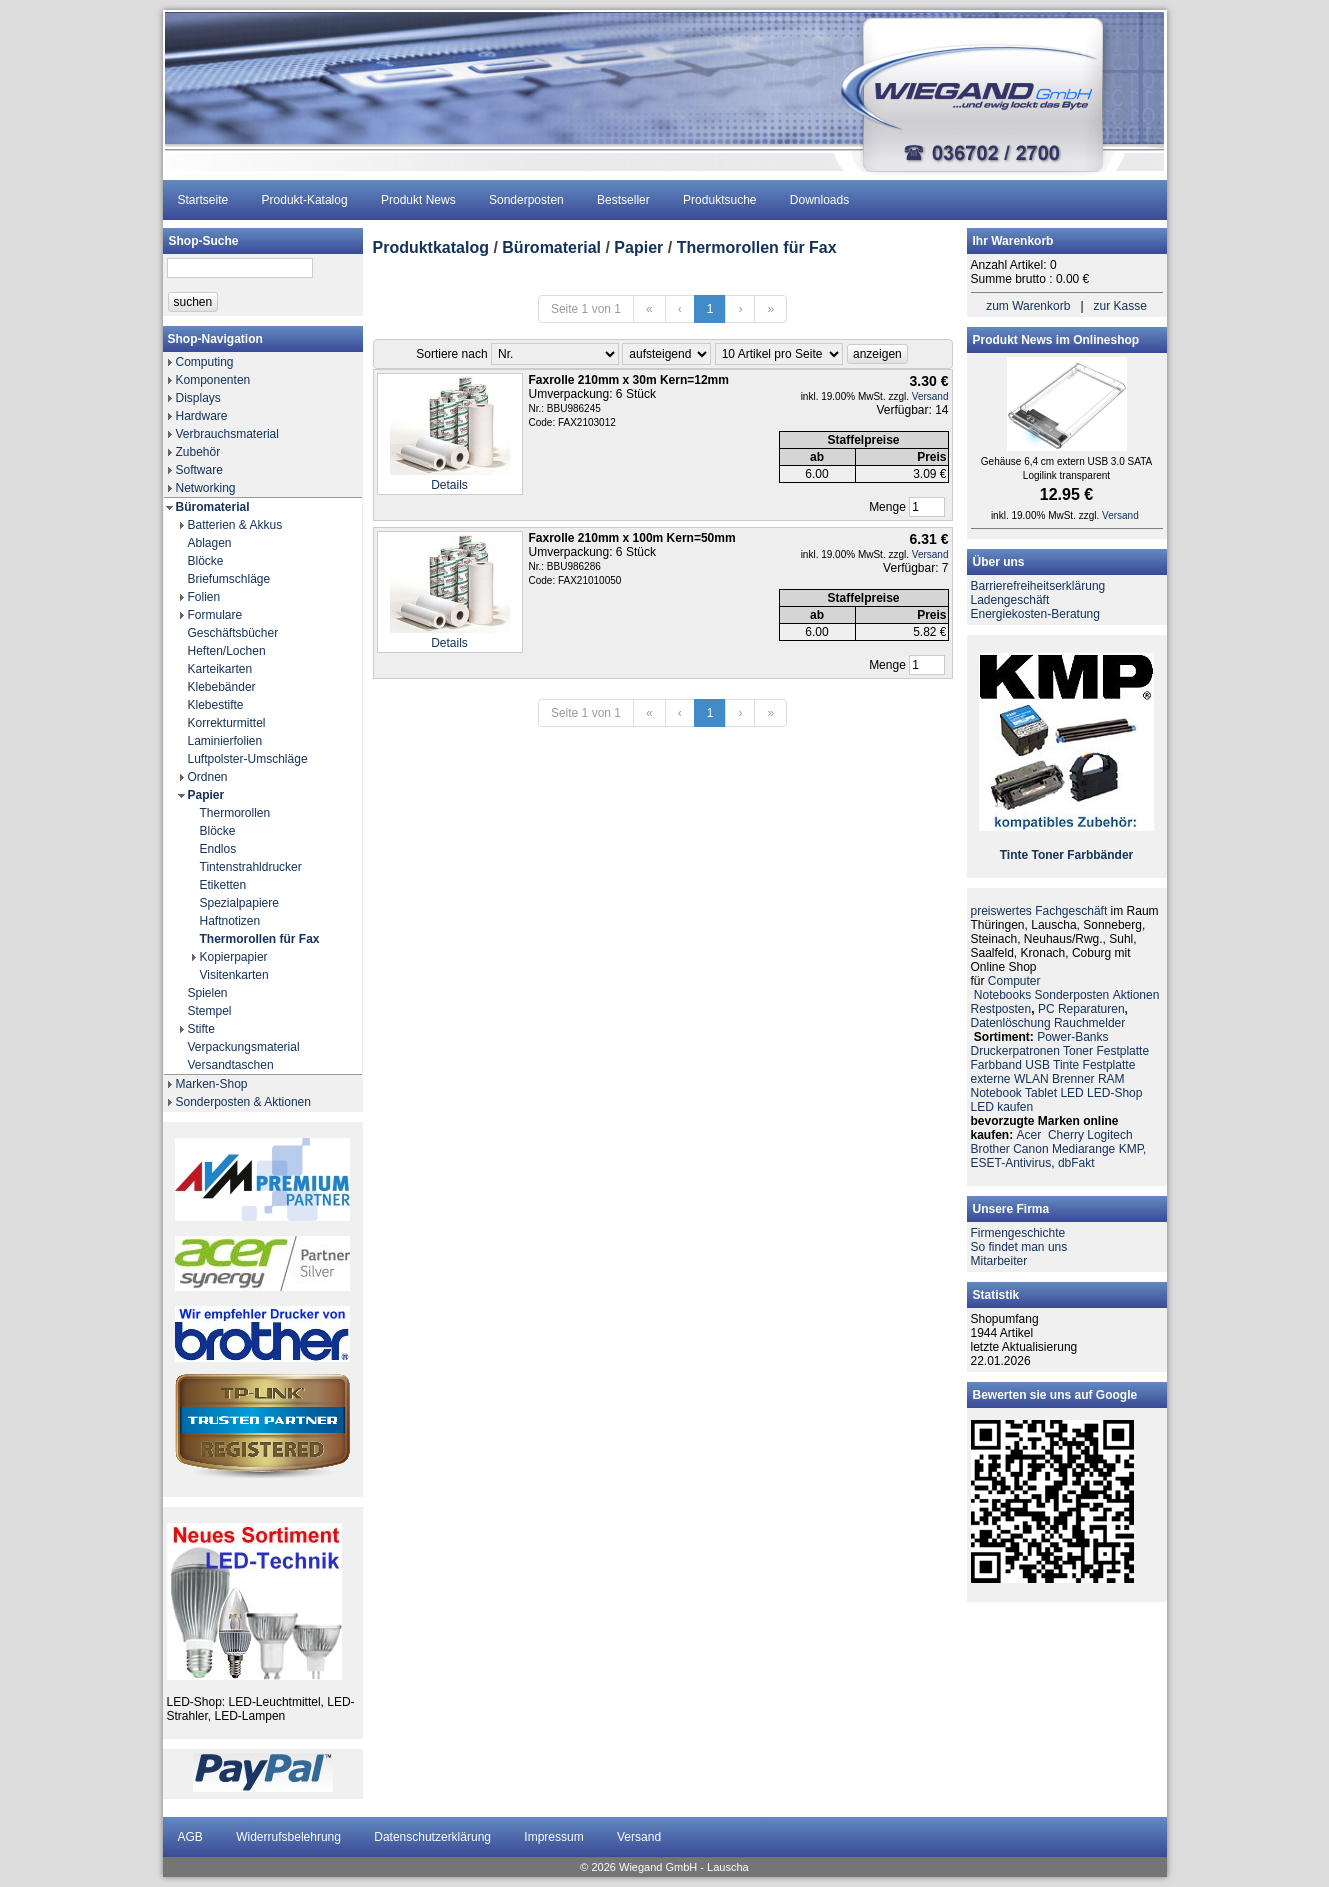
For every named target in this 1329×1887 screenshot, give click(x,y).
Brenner (1073, 1079)
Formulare (215, 615)
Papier (206, 795)
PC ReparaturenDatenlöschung (1049, 1016)
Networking (206, 488)
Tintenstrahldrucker (251, 867)
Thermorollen (235, 813)
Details (449, 485)
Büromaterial (213, 507)
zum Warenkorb (1028, 306)
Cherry (1066, 1135)
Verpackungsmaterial (244, 1047)
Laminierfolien (225, 741)
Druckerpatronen (1015, 1051)
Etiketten (223, 885)
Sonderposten (526, 200)
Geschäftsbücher (233, 633)
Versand (930, 396)
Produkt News (418, 200)
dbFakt (1076, 1163)
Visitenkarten (234, 975)
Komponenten (213, 380)
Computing (205, 362)
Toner (1047, 855)
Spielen (208, 993)
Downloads (819, 200)
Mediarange (1083, 1149)
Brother (990, 1149)
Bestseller (623, 200)
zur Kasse (1120, 306)
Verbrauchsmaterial (227, 434)
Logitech (1109, 1135)
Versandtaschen (231, 1065)
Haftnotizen (230, 921)
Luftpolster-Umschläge (248, 759)
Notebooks (1002, 995)
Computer (1014, 981)
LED (1071, 1093)
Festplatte (1122, 1051)
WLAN (1031, 1079)
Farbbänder (1100, 855)
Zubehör (198, 452)
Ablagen (210, 543)
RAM (1111, 1079)
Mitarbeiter (999, 1261)
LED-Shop (1114, 1093)
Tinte (1014, 855)
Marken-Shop (212, 1084)
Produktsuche (719, 200)
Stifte (201, 1029)
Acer (1029, 1135)
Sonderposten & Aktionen (243, 1102)
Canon (1030, 1149)
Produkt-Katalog (305, 200)
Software (199, 470)
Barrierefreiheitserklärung (1038, 586)
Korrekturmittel (227, 723)
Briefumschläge (229, 579)
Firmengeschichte (1018, 1233)
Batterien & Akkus (235, 525)
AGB (190, 1837)
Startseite (203, 200)
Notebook (996, 1093)
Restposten (1001, 1009)
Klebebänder (222, 687)
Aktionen (1136, 995)
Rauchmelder (1089, 1023)
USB (1037, 1065)
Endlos (218, 849)
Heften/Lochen (227, 651)
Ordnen (208, 777)
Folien (204, 597)
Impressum (553, 1837)
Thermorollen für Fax (260, 939)
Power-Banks (1072, 1037)
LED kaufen (1002, 1107)
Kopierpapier (234, 957)
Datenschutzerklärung (432, 1837)
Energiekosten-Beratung (1035, 614)
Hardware (202, 416)
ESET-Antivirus (1011, 1163)
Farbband (996, 1065)
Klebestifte (216, 705)
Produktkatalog (431, 247)
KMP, (1133, 1149)
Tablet (1041, 1093)
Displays (198, 398)
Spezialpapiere (239, 903)
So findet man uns (1019, 1247)
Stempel (210, 1011)
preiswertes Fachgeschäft (1039, 911)
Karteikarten (220, 669)
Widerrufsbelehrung (288, 1837)
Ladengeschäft (1010, 600)
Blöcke (206, 561)
